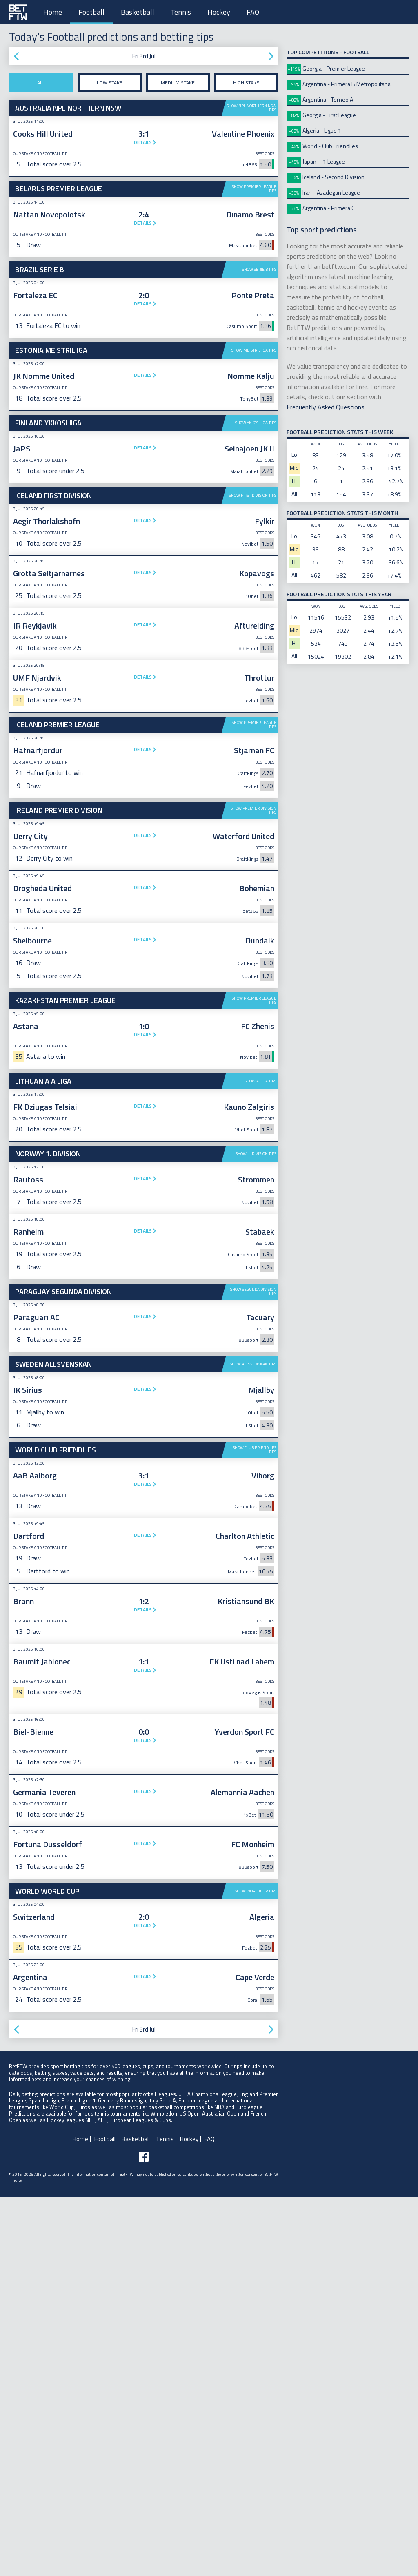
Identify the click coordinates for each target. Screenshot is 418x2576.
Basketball (137, 12)
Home (52, 12)
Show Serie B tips (259, 269)
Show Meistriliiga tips (253, 350)
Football (91, 12)
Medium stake (178, 82)
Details (143, 142)
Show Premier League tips (254, 189)
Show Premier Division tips (253, 937)
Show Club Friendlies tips (254, 1829)
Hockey (218, 12)
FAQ (253, 12)
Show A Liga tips (260, 1334)
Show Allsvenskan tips (253, 1743)
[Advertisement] (143, 548)
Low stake (109, 82)
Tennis (181, 12)
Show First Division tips (252, 622)
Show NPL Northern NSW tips (251, 108)
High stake (246, 82)
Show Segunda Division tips (253, 1671)
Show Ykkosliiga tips (255, 423)
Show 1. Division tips (256, 1406)
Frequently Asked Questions (326, 407)
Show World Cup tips (255, 2270)
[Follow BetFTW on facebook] (143, 2536)
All (41, 82)
